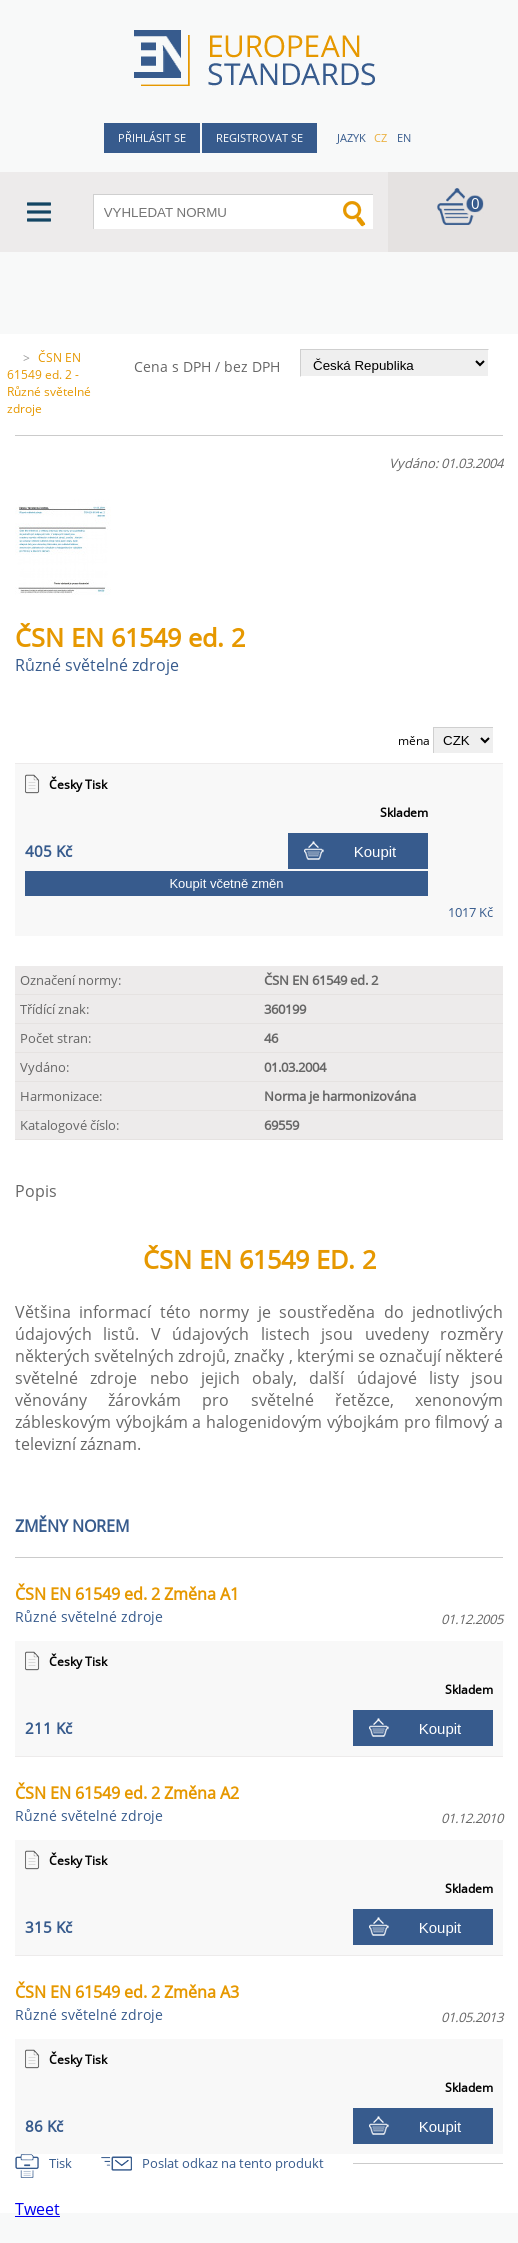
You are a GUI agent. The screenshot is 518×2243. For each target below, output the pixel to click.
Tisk (60, 2163)
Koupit (375, 851)
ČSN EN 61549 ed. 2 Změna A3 (127, 2002)
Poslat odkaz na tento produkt (233, 2163)
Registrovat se (259, 137)
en (404, 137)
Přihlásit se (152, 137)
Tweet (37, 2209)
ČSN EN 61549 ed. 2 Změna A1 (127, 1604)
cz (380, 137)
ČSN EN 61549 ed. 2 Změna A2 (127, 1803)
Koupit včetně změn (226, 883)
